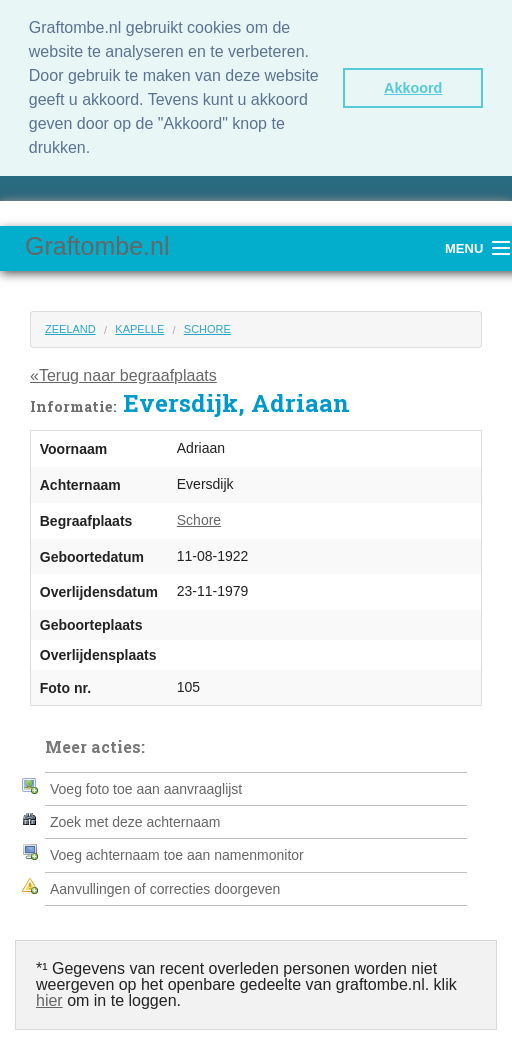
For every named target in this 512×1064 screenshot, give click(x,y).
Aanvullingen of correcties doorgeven (165, 886)
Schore (207, 326)
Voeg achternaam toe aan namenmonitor (177, 853)
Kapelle (139, 326)
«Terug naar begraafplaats (123, 373)
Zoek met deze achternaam (135, 819)
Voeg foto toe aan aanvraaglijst (146, 786)
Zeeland (70, 326)
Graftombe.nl (97, 243)
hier (49, 997)
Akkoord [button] (413, 88)
